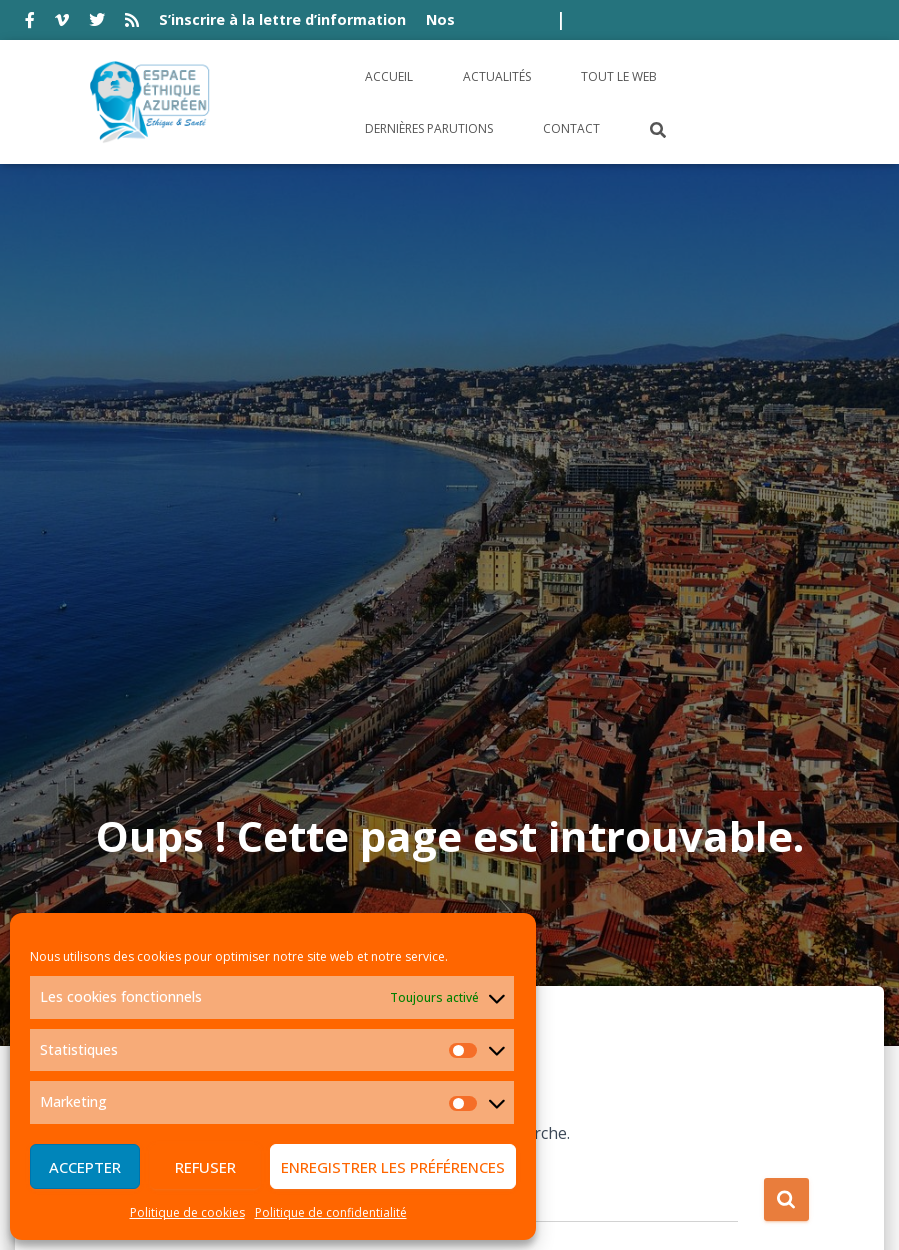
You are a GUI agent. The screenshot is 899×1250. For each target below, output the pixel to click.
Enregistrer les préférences (393, 1167)
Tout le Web (619, 76)
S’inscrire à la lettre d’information (282, 19)
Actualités (497, 76)
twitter (97, 23)
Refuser (205, 1167)
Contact (571, 128)
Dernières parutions (429, 128)
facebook (30, 23)
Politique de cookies (187, 1212)
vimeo (62, 23)
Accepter (85, 1167)
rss (132, 23)
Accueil (389, 76)
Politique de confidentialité (331, 1212)
